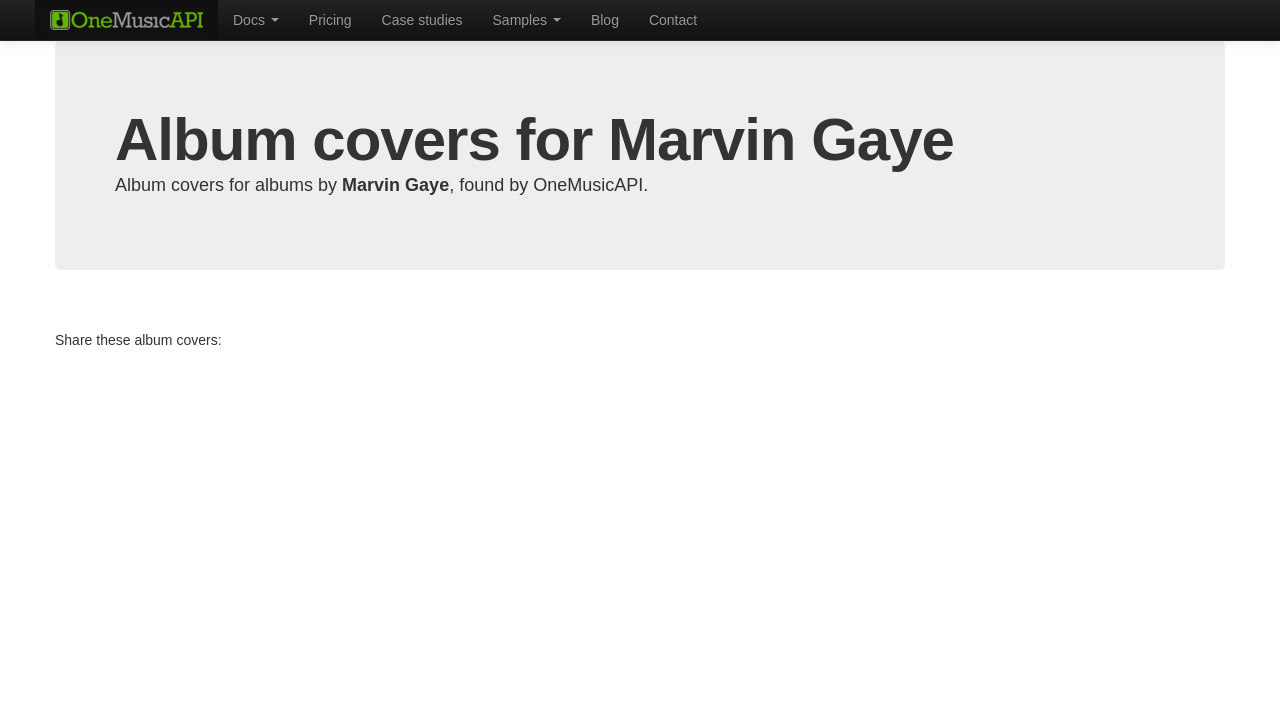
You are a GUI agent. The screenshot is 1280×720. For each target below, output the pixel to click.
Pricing (330, 20)
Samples (527, 20)
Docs (256, 20)
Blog (605, 20)
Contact (673, 20)
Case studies (422, 20)
